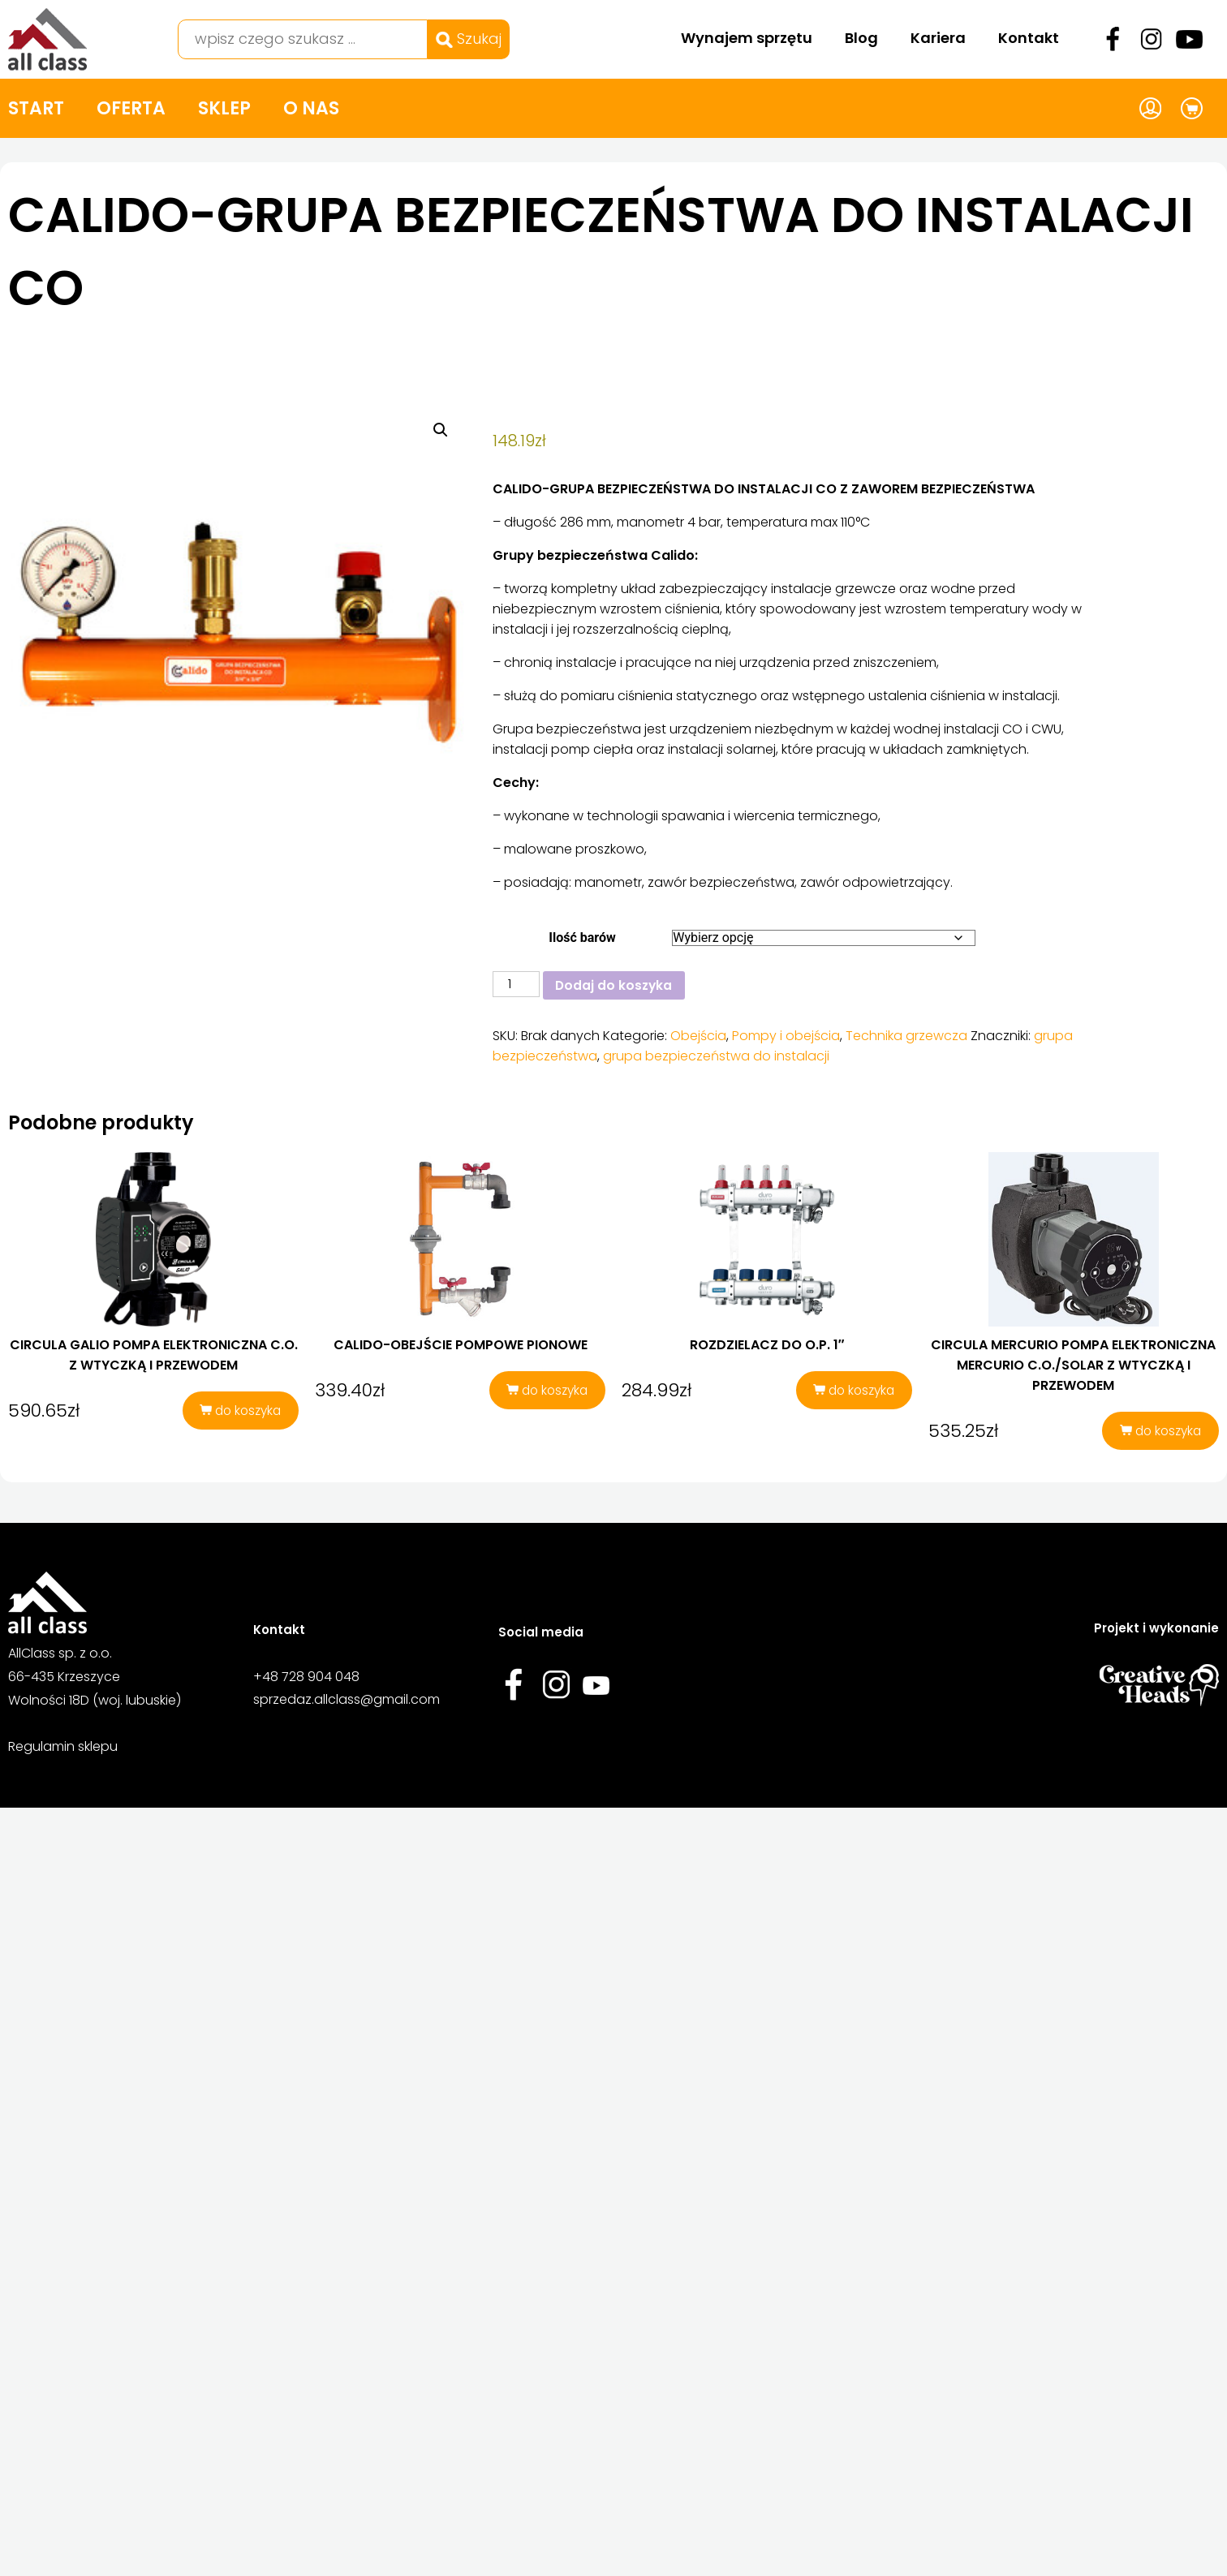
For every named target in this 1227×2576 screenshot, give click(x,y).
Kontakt (1028, 38)
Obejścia (698, 1036)
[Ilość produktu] (516, 984)
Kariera (938, 38)
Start (36, 108)
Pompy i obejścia (786, 1036)
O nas (311, 108)
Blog (861, 38)
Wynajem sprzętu (746, 38)
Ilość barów (582, 937)
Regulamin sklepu (63, 1750)
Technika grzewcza (906, 1036)
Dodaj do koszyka (615, 985)
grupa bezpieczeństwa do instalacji (716, 1056)
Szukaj (469, 38)
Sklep (224, 108)
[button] (440, 430)
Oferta (131, 108)
